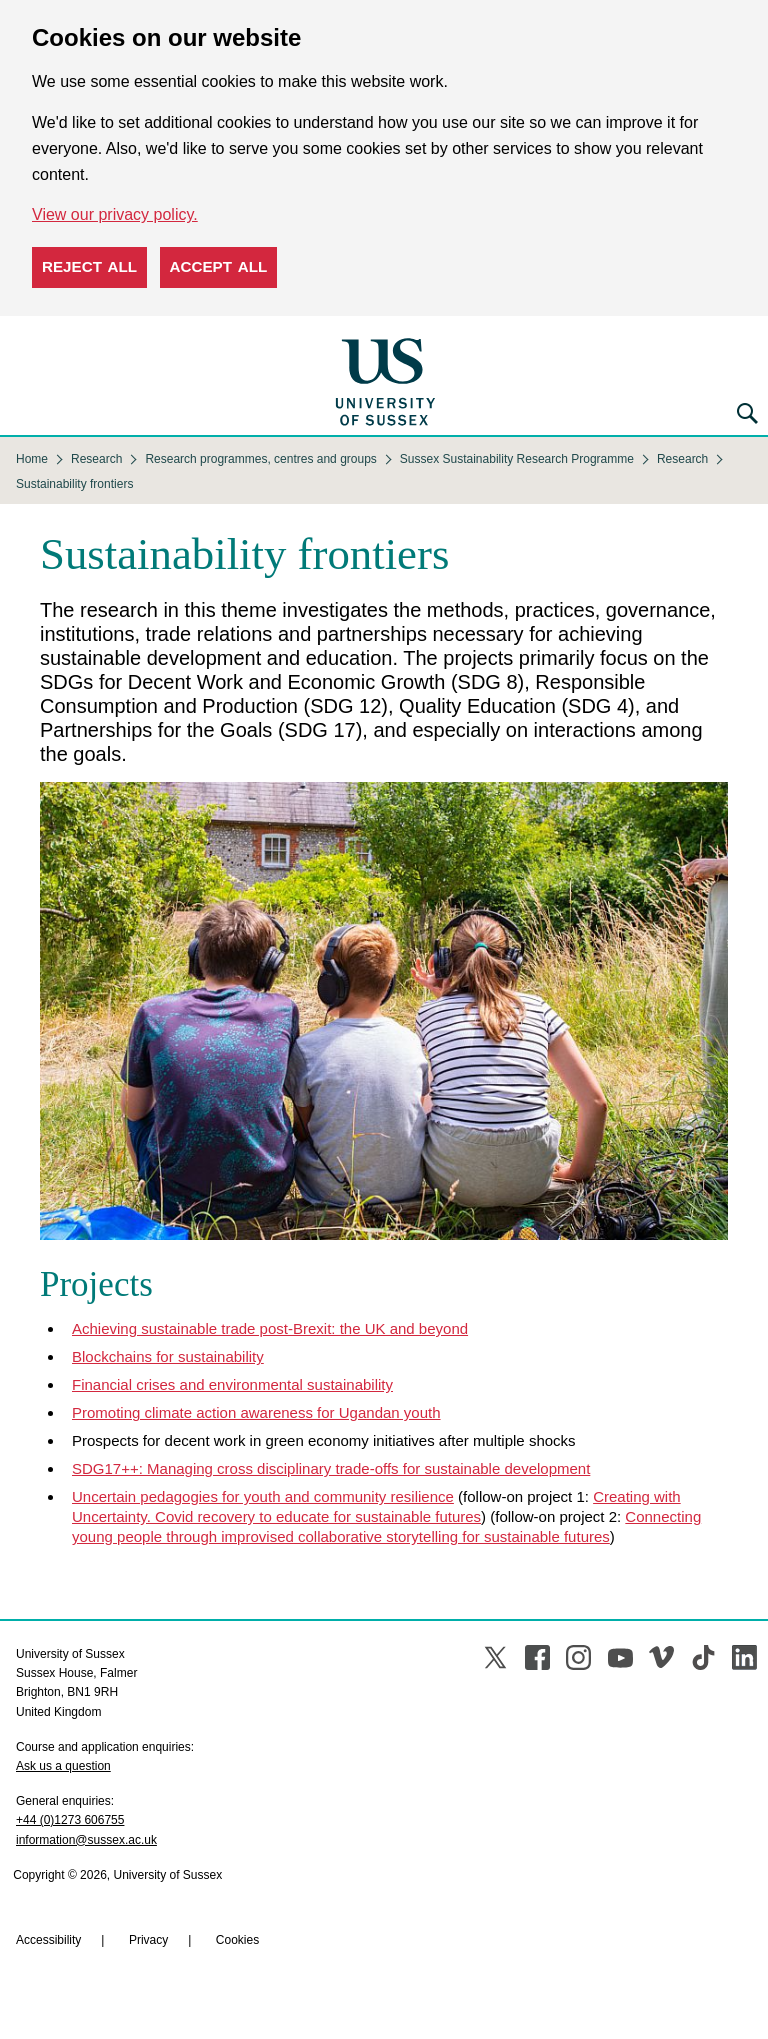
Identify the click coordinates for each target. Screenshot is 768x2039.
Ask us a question (63, 1766)
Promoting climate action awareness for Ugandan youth (256, 1412)
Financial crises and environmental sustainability (232, 1384)
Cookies (237, 1940)
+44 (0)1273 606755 (70, 1820)
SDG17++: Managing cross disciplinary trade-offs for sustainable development (331, 1468)
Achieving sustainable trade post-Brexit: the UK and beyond (270, 1328)
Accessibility (48, 1940)
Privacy (148, 1940)
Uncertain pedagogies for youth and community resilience (263, 1496)
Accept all (219, 266)
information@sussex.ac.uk (86, 1840)
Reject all (89, 266)
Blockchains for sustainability (168, 1356)
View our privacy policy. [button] (115, 214)
